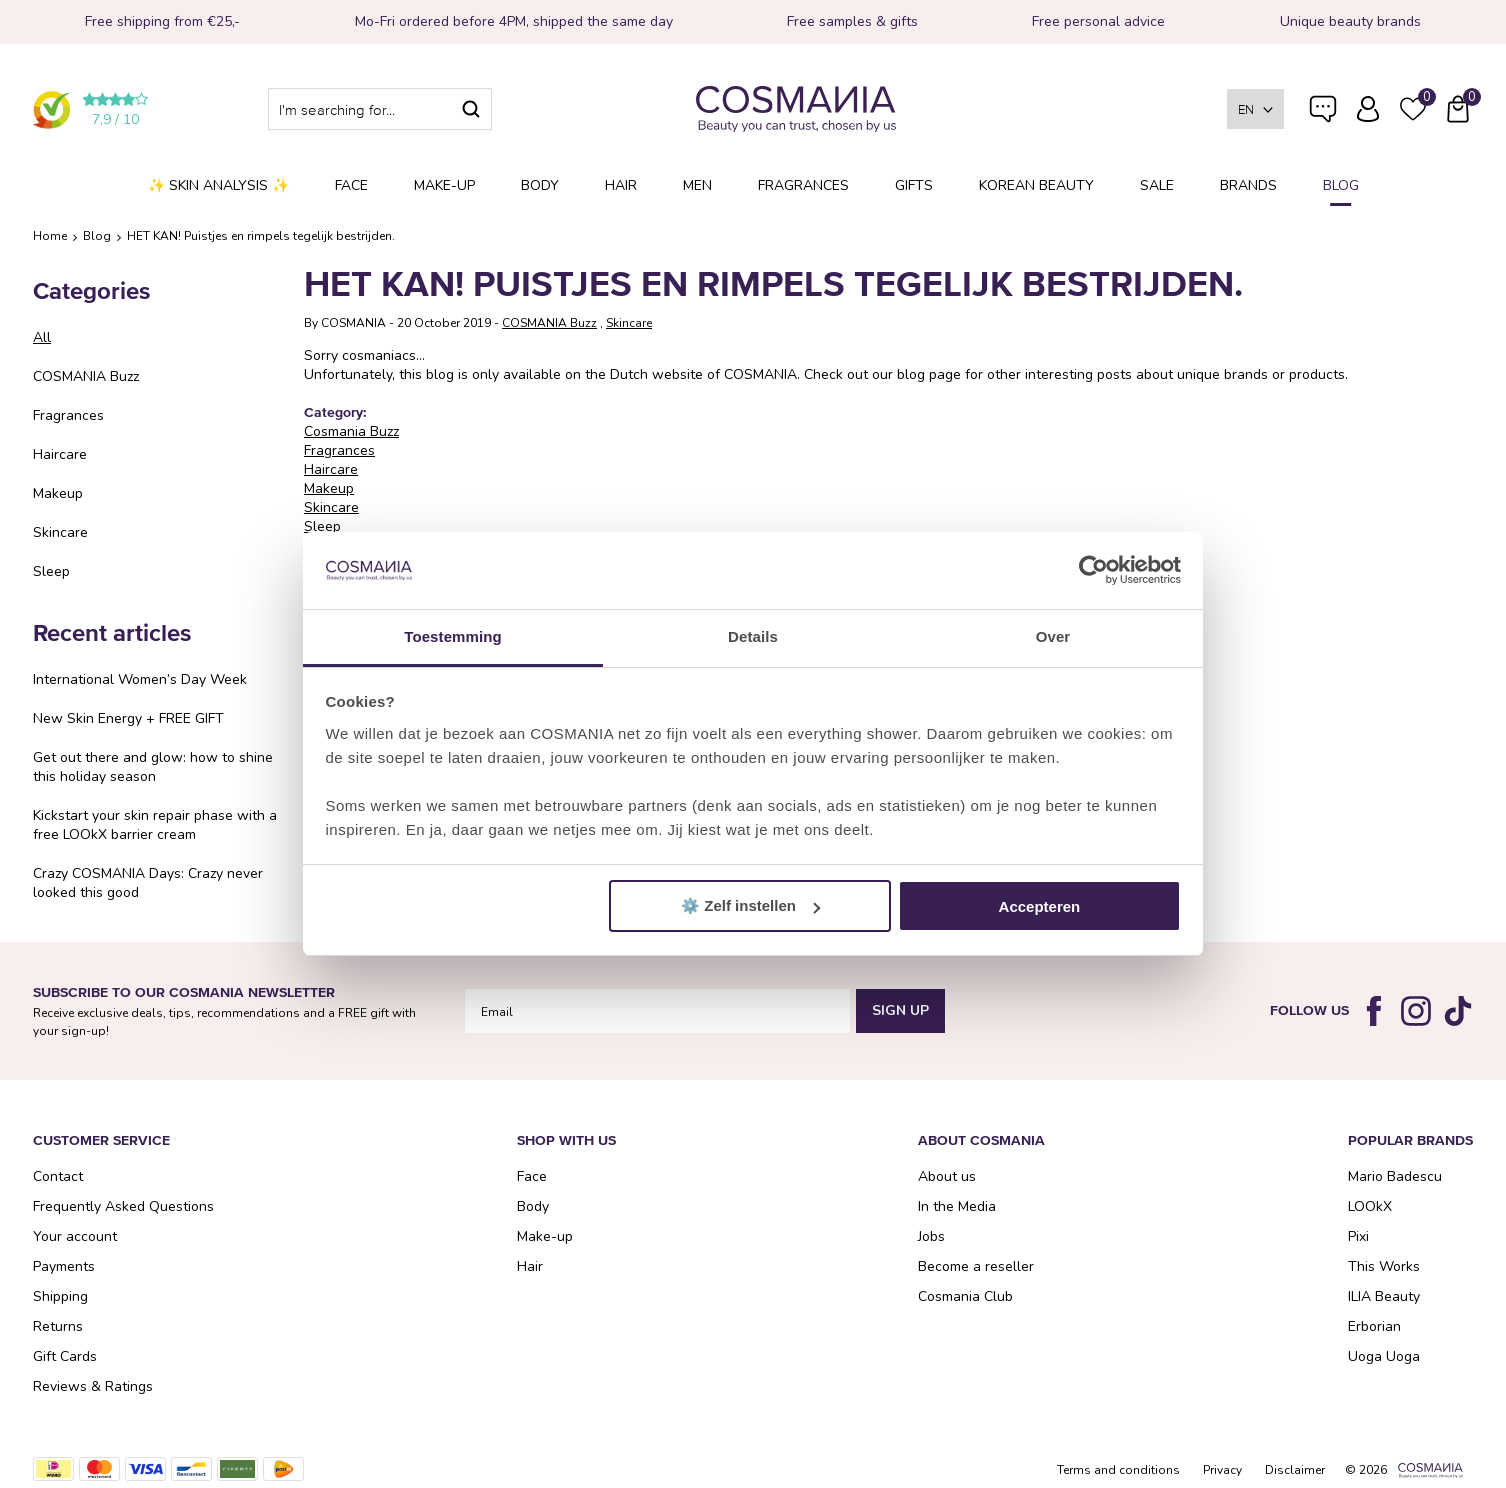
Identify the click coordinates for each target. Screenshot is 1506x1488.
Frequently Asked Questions (1323, 122)
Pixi (1358, 1236)
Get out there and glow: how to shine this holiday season (153, 767)
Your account (75, 1236)
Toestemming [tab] (453, 636)
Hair (621, 185)
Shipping (60, 1296)
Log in (1368, 109)
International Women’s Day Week (140, 679)
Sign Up (900, 1010)
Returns (58, 1326)
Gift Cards (65, 1356)
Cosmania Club (965, 1296)
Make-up (444, 185)
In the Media (957, 1206)
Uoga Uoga (1384, 1356)
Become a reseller (976, 1266)
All (42, 337)
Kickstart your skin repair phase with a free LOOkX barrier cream (155, 825)
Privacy (1222, 1470)
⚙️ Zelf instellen (750, 905)
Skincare (60, 532)
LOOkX (1370, 1206)
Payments (64, 1266)
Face (351, 185)
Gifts (914, 185)
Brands (1248, 185)
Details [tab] (753, 636)
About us (947, 1176)
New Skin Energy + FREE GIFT (128, 718)
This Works (1384, 1266)
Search (471, 109)
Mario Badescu (1395, 1176)
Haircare (60, 454)
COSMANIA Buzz (86, 376)
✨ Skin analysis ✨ (218, 185)
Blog (1341, 185)
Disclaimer (1295, 1470)
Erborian (1374, 1326)
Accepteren (1040, 906)
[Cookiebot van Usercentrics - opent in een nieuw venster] (1093, 571)
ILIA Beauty (1384, 1296)
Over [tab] (1053, 636)
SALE (1157, 185)
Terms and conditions (1118, 1470)
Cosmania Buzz (351, 431)
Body (540, 185)
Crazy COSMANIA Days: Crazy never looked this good (148, 883)
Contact (58, 1176)
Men (697, 185)
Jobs (931, 1236)
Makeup (58, 493)
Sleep (51, 571)
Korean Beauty (1036, 185)
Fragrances (803, 185)
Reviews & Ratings (93, 1386)
